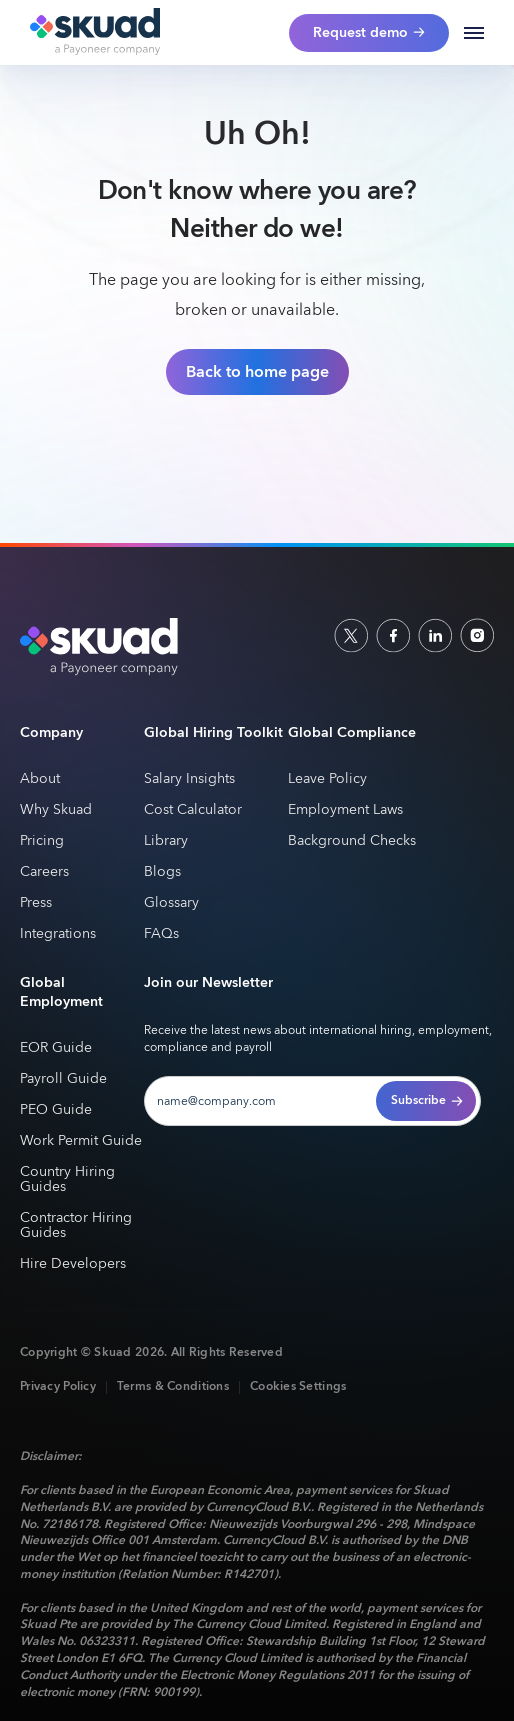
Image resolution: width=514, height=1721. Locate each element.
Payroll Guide (63, 1079)
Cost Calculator (193, 810)
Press (36, 903)
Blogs (162, 872)
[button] (474, 33)
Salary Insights (189, 779)
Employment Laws (345, 810)
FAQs (161, 934)
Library (166, 841)
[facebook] (393, 635)
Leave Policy (327, 779)
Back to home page (257, 372)
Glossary (171, 903)
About (40, 779)
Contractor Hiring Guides (76, 1226)
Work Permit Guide (81, 1141)
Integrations (58, 934)
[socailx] (351, 635)
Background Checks (352, 841)
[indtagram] (477, 635)
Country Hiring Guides (67, 1180)
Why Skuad (56, 810)
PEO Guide (56, 1110)
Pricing (42, 841)
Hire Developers (73, 1264)
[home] (90, 33)
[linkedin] (435, 635)
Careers (44, 872)
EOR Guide (56, 1048)
